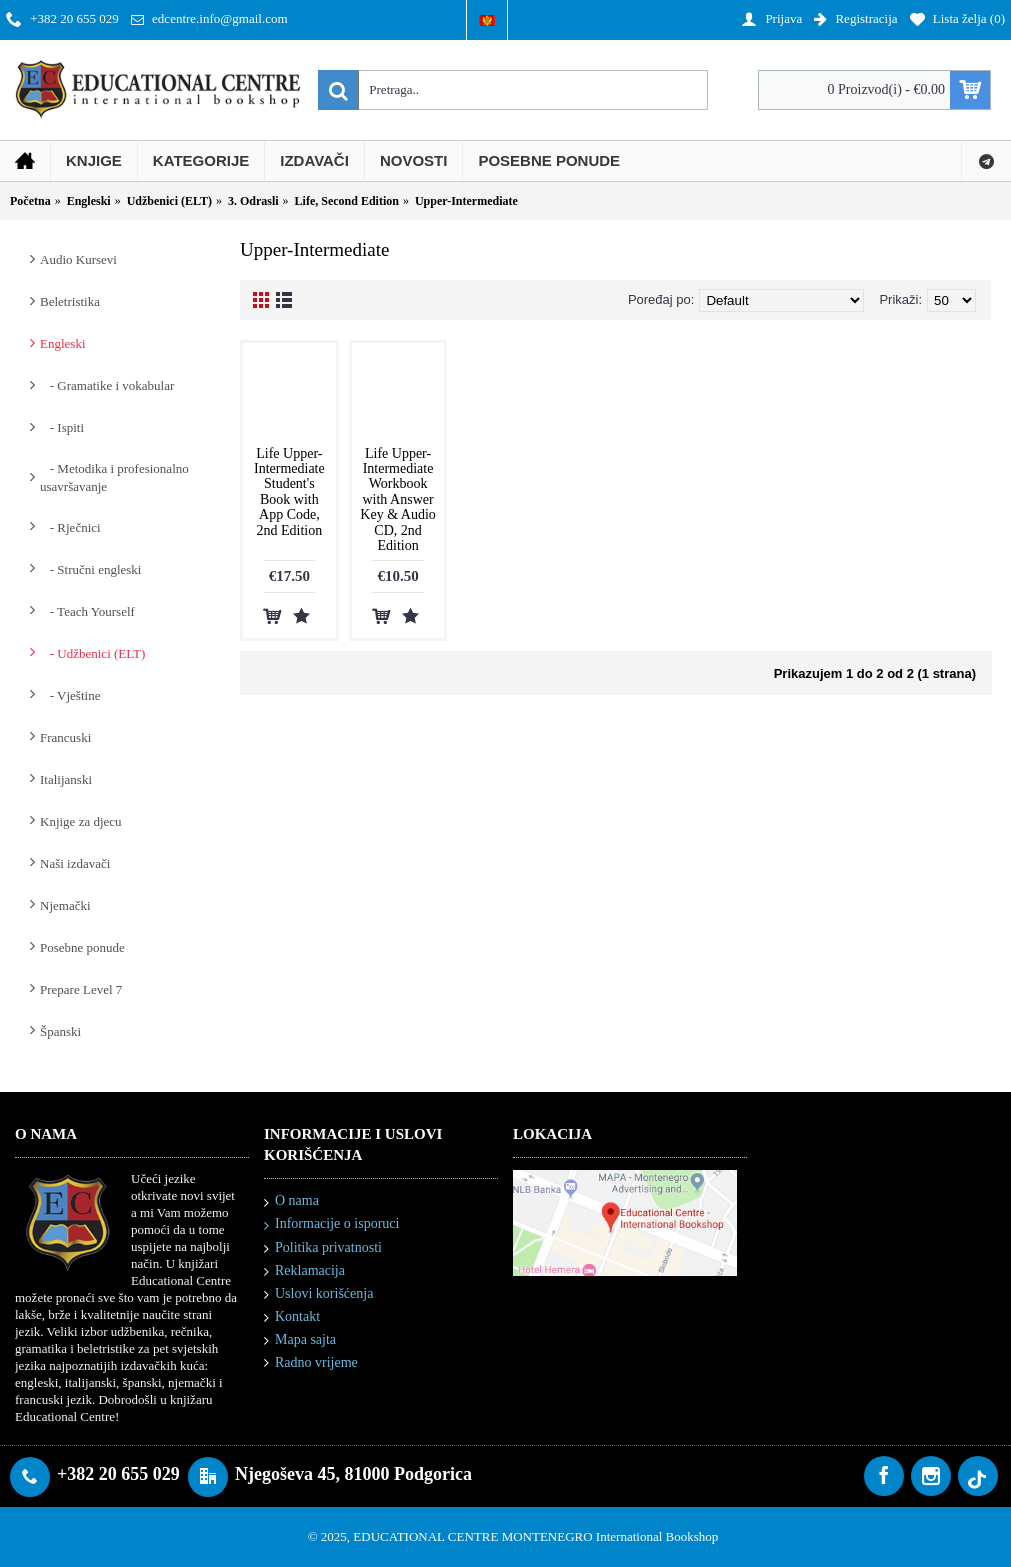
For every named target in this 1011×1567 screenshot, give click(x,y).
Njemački (65, 905)
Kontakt (292, 1317)
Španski (60, 1031)
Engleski (63, 343)
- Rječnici (70, 527)
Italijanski (66, 779)
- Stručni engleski (90, 569)
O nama (291, 1201)
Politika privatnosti (323, 1248)
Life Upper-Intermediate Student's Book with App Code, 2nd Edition (289, 492)
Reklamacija (304, 1271)
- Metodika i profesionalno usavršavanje (114, 477)
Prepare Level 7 (81, 989)
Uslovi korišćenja (318, 1294)
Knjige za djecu (81, 821)
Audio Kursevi (78, 259)
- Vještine (70, 695)
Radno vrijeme (311, 1363)
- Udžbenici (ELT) (92, 653)
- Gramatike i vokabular (107, 385)
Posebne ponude (82, 947)
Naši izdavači (75, 863)
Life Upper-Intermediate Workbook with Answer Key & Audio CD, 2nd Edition (397, 499)
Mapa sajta (300, 1340)
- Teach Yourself (87, 611)
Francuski (65, 737)
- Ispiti (62, 427)
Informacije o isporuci (331, 1224)
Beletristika (70, 301)
